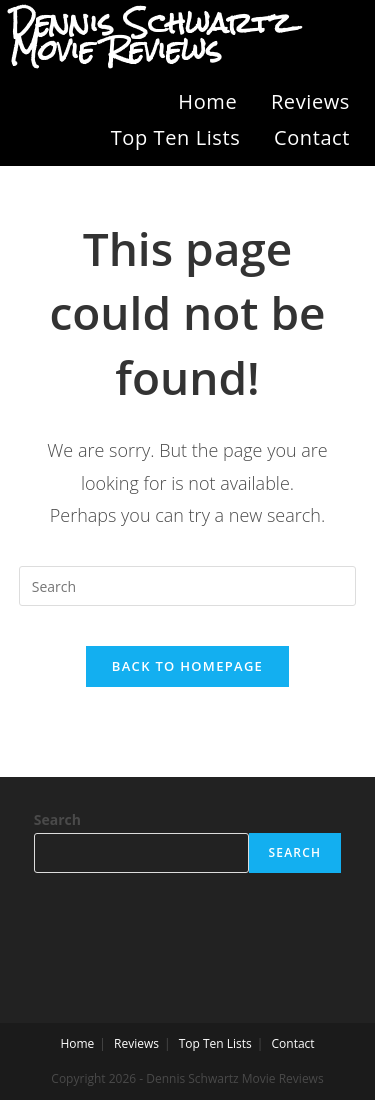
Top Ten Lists (176, 137)
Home (207, 101)
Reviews (310, 101)
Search (57, 819)
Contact (312, 137)
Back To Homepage (187, 666)
